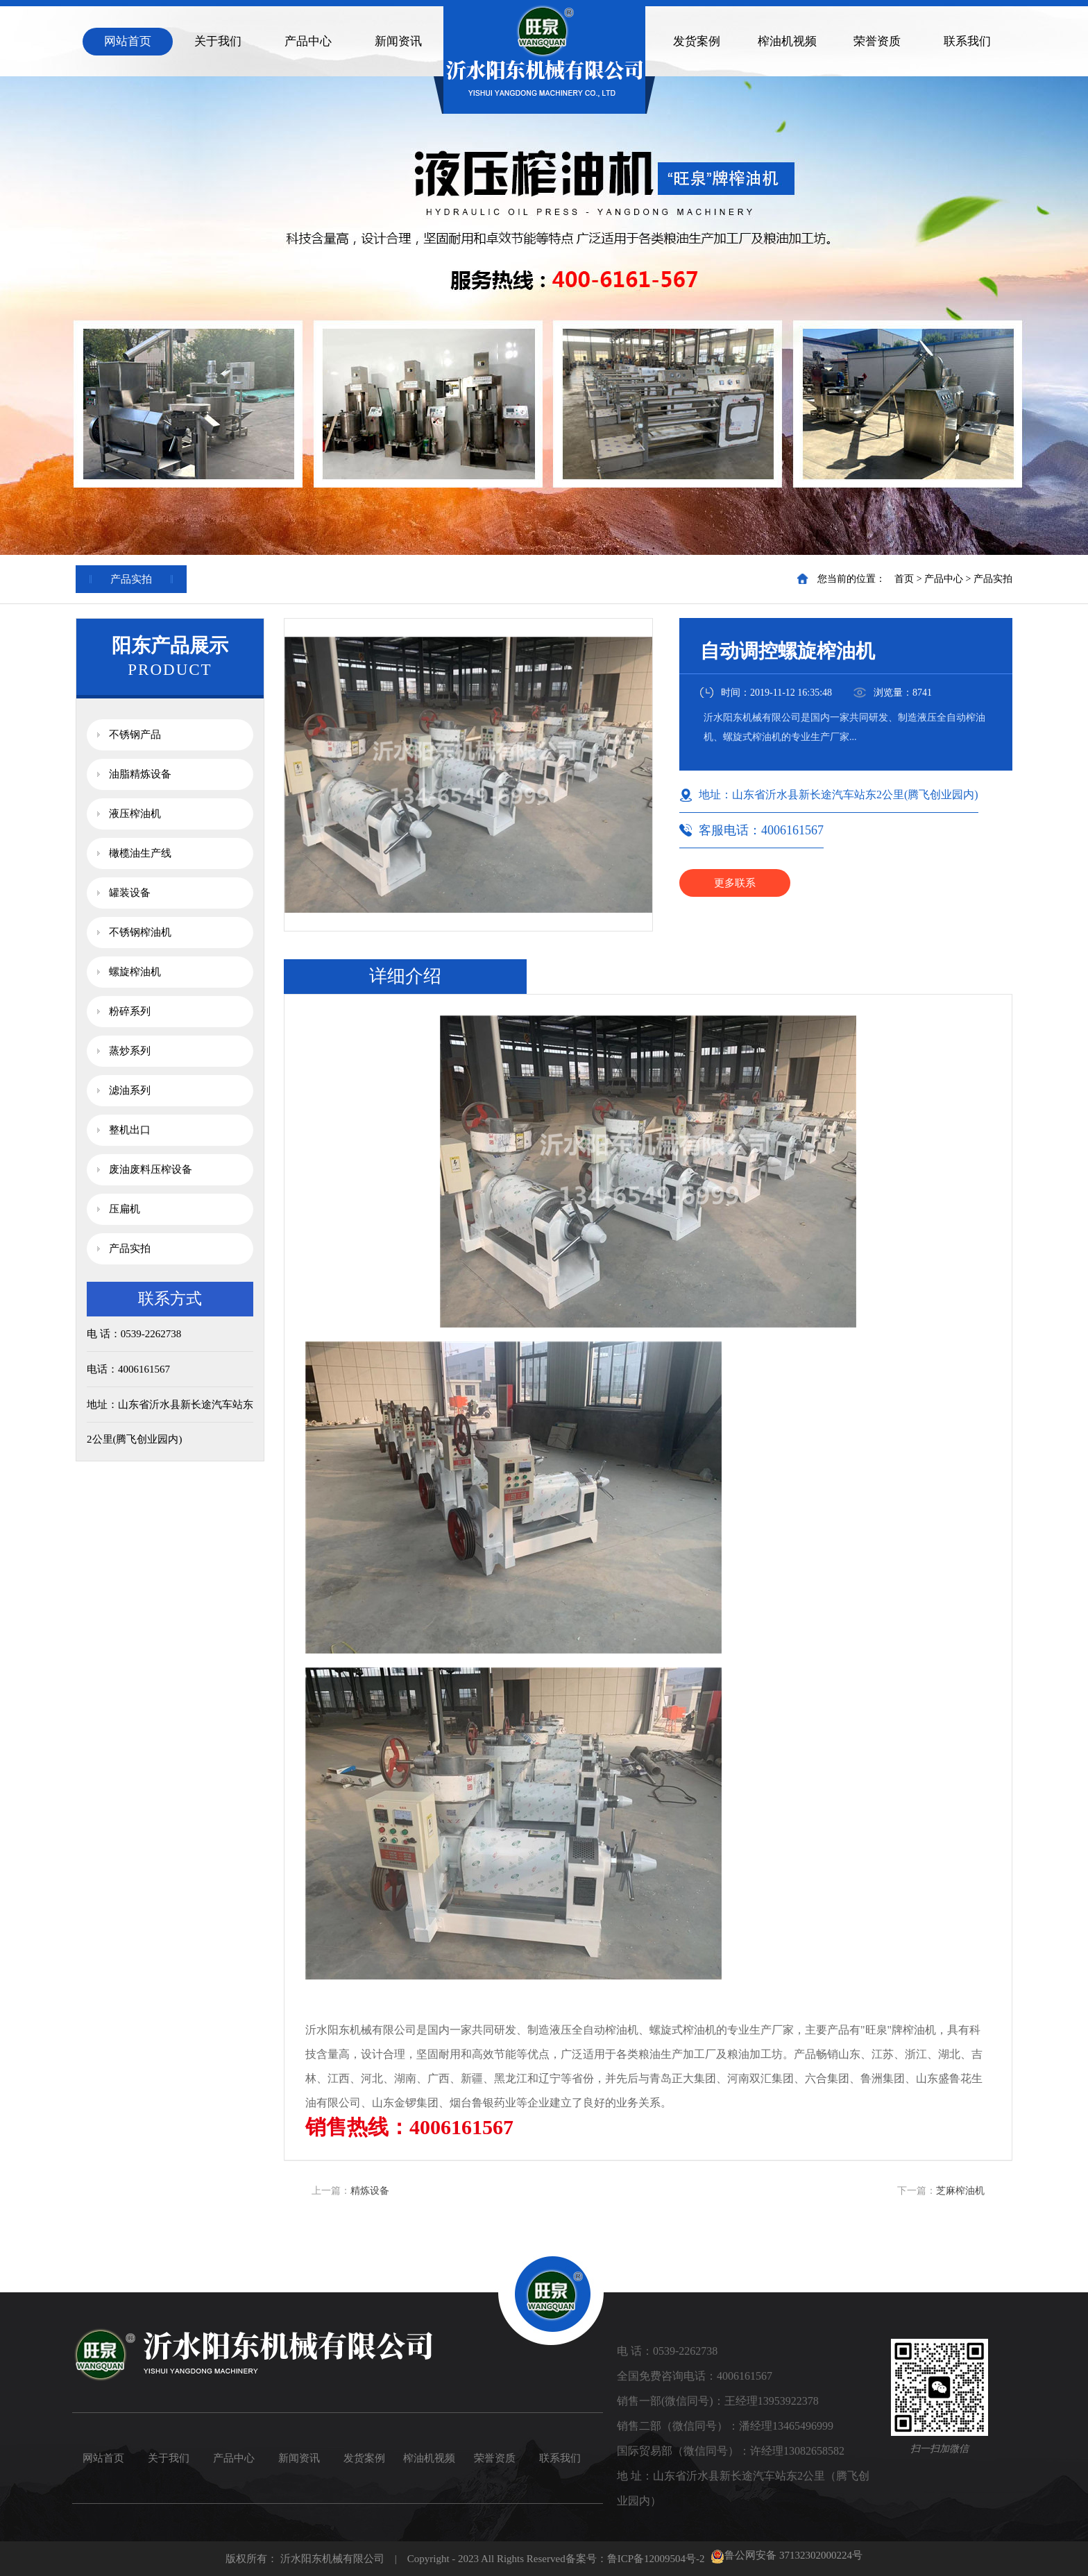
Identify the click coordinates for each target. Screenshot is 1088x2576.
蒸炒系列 (130, 1050)
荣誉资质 (877, 41)
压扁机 (124, 1208)
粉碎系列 (130, 1011)
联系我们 (967, 41)
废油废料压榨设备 (150, 1169)
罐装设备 (130, 892)
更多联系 (735, 882)
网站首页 (127, 41)
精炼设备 (369, 2191)
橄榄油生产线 (140, 853)
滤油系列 (130, 1090)
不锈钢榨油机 (140, 932)
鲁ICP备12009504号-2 (656, 2558)
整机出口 (130, 1129)
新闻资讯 (398, 41)
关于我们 (217, 41)
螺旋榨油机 (135, 971)
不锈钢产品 (135, 734)
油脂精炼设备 (140, 774)
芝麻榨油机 (960, 2191)
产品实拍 (993, 579)
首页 (904, 579)
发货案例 (696, 41)
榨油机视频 (787, 41)
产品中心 (308, 41)
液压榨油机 (135, 813)
